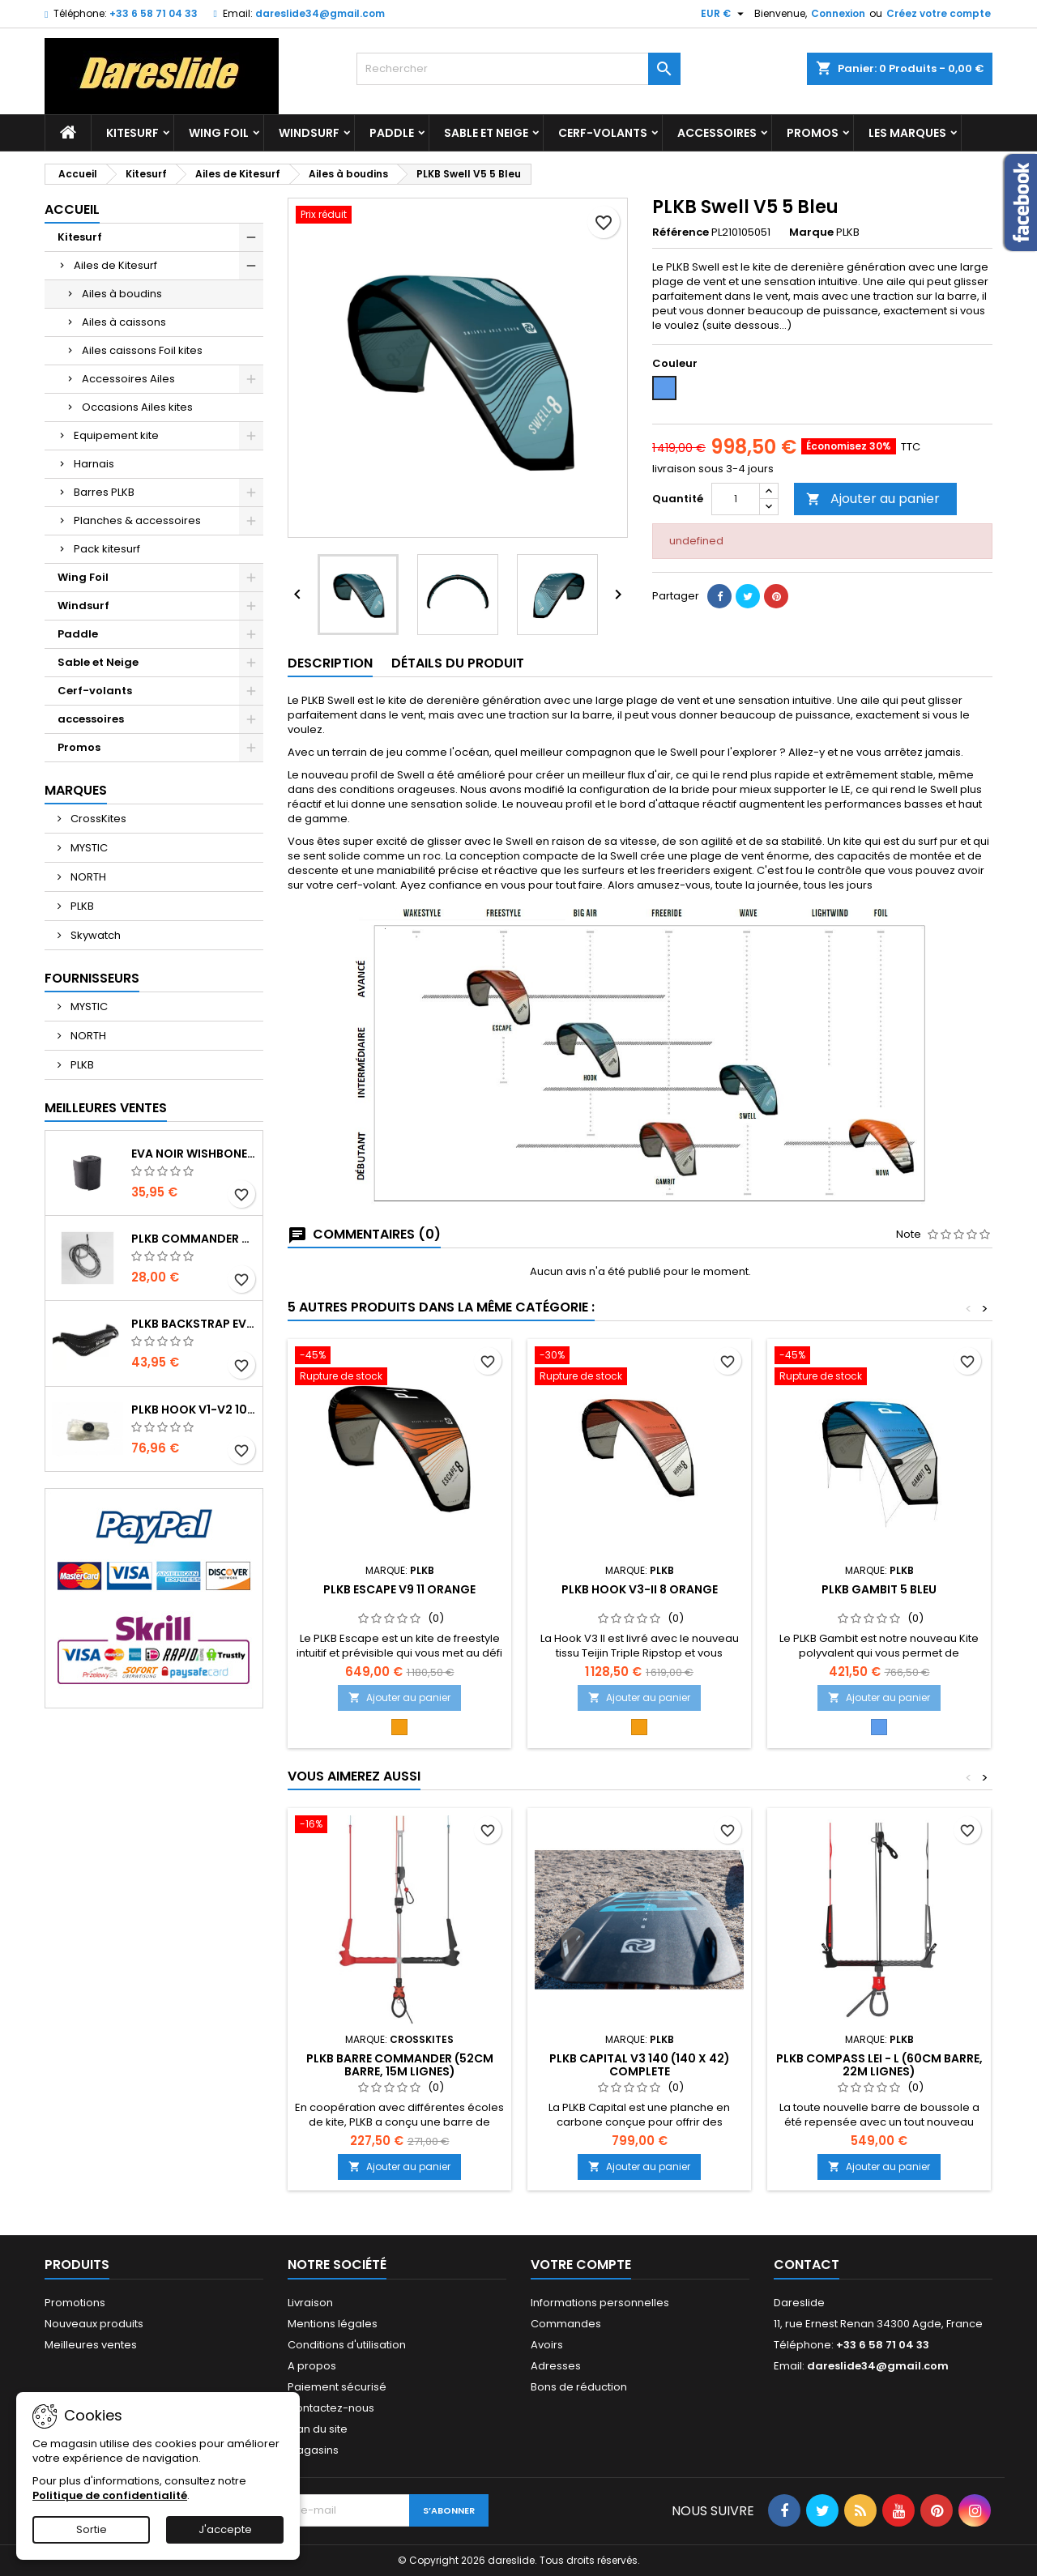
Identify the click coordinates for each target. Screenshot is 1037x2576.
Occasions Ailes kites (137, 407)
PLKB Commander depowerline (193, 1238)
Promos (813, 133)
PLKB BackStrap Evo (193, 1323)
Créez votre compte (938, 13)
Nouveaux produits (94, 2323)
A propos (312, 2365)
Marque (811, 232)
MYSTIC (88, 847)
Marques (76, 790)
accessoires (717, 133)
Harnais (94, 463)
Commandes (566, 2323)
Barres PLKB (104, 492)
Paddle (391, 133)
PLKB (81, 906)
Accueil (72, 209)
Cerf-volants (602, 133)
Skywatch (94, 935)
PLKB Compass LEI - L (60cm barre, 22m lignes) (879, 2064)
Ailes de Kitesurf (115, 265)
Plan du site (318, 2429)
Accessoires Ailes (128, 378)
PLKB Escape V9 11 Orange (399, 1589)
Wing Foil (219, 133)
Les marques (907, 133)
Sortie (91, 2529)
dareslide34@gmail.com (320, 13)
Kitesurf (132, 133)
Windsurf (309, 133)
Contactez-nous (331, 2408)
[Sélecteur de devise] (724, 14)
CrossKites (97, 818)
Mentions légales (333, 2323)
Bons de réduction (579, 2387)
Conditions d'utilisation (347, 2344)
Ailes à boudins (122, 293)
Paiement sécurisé (337, 2387)
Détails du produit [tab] (457, 663)
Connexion (838, 13)
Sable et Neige (486, 133)
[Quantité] (735, 499)
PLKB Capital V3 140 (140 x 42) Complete (639, 2064)
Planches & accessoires (137, 520)
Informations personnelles (600, 2302)
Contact (806, 2264)
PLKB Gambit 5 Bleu (879, 1589)
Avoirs (547, 2344)
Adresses (556, 2365)
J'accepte (225, 2529)
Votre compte (581, 2264)
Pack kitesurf (107, 549)
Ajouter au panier (873, 498)
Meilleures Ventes (106, 1107)
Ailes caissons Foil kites (142, 350)
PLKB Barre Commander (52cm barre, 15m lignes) (399, 2064)
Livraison (310, 2302)
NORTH (87, 877)
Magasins (313, 2450)
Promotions (75, 2302)
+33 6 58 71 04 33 (153, 13)
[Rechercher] (518, 69)
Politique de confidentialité (109, 2495)
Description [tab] (330, 663)
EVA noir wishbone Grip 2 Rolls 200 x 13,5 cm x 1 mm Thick (193, 1153)
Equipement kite (116, 435)
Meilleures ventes (91, 2344)
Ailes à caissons (124, 322)
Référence (680, 232)
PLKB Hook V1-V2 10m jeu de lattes (193, 1409)
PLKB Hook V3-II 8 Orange (639, 1589)
